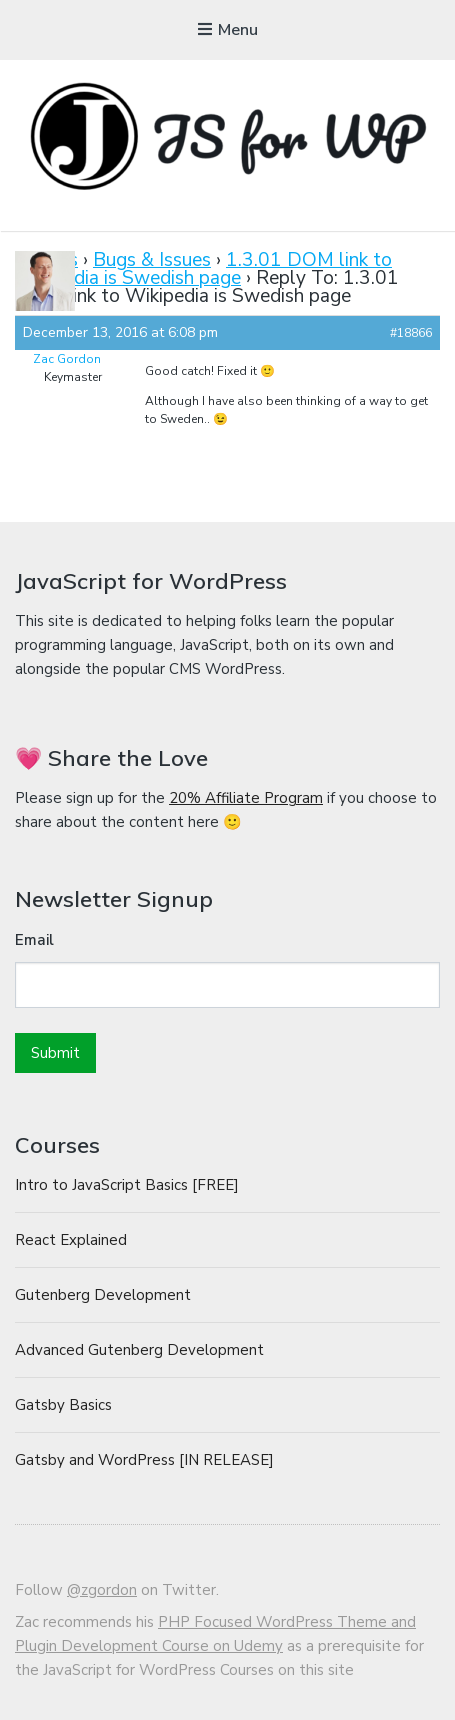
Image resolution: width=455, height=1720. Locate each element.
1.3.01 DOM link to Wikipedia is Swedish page (203, 269)
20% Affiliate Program (246, 798)
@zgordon (102, 1590)
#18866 (411, 333)
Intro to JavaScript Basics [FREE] (127, 1185)
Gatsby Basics (63, 1405)
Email (34, 940)
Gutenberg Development (103, 1295)
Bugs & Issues (152, 260)
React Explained (71, 1240)
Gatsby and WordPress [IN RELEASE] (144, 1460)
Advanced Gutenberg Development (139, 1350)
